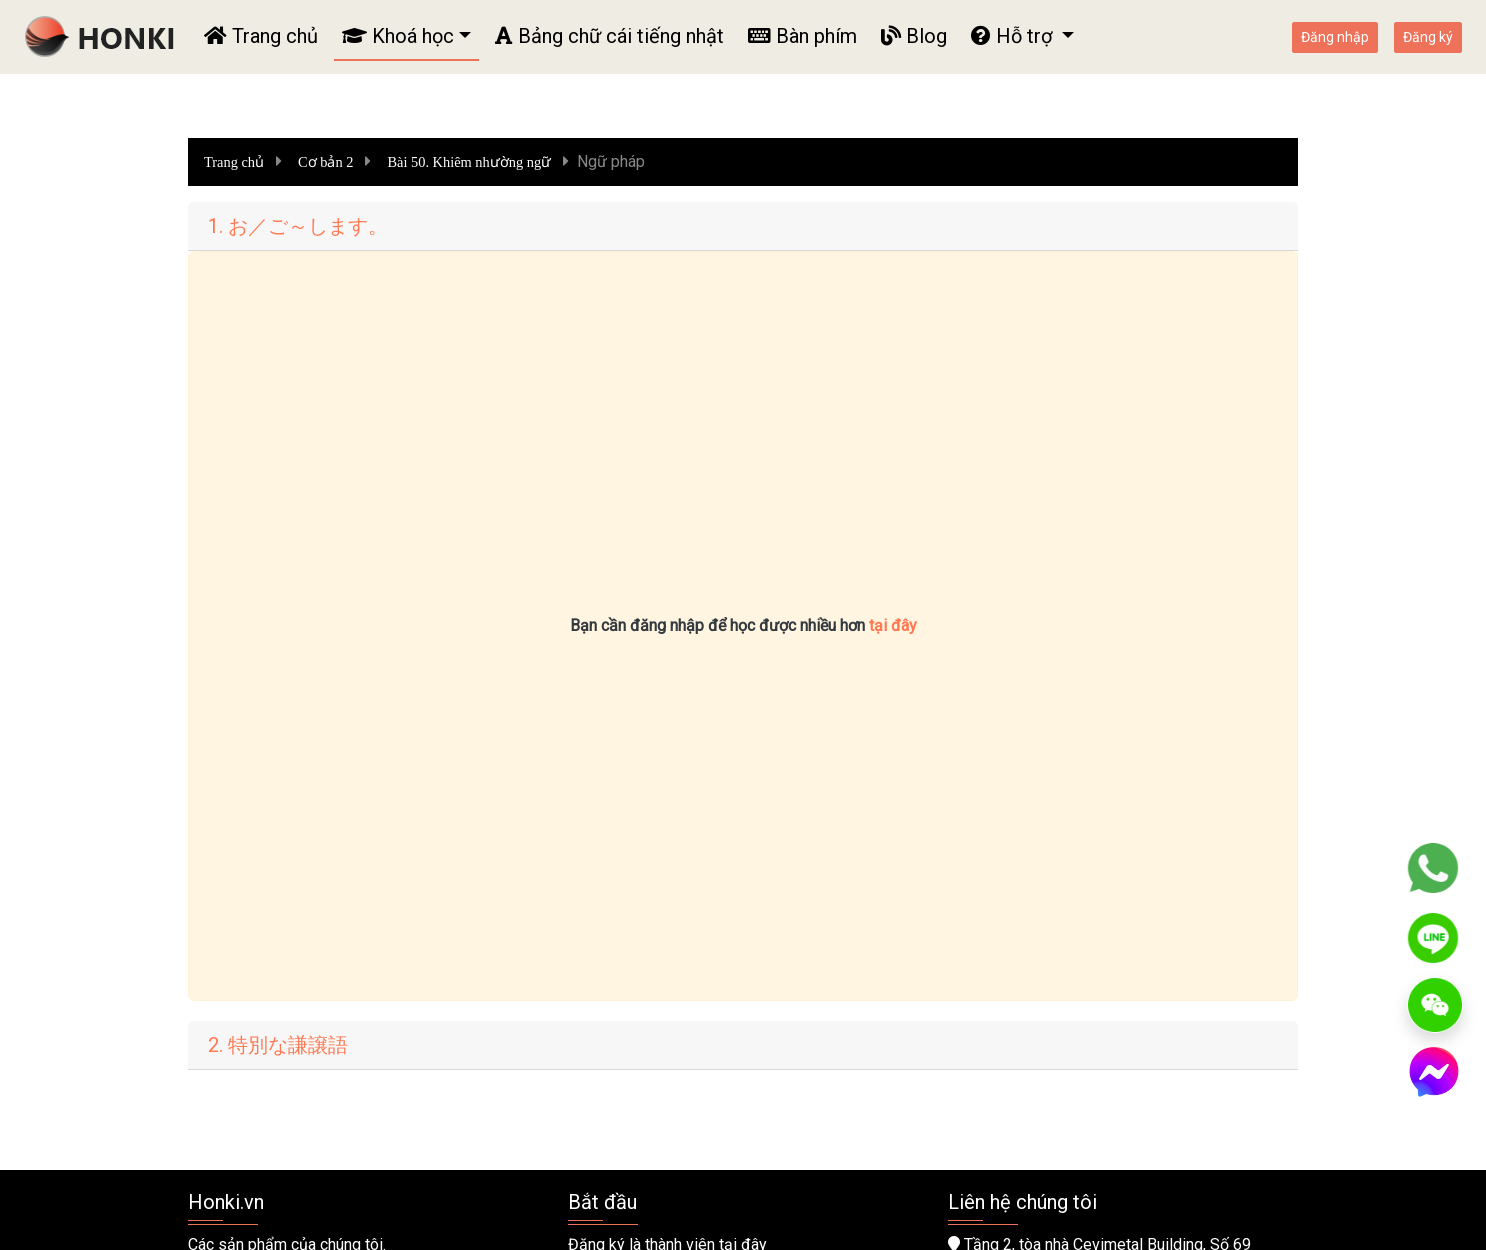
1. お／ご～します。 (298, 226)
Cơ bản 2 (325, 162)
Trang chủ (261, 36)
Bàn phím (802, 36)
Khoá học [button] (398, 36)
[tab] (743, 226)
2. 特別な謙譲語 (278, 1045)
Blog (914, 36)
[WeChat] (1435, 1005)
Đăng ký (1428, 37)
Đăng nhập (1335, 37)
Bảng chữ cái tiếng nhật (609, 36)
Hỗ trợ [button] (1014, 36)
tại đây (893, 625)
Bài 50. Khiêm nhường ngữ (470, 162)
